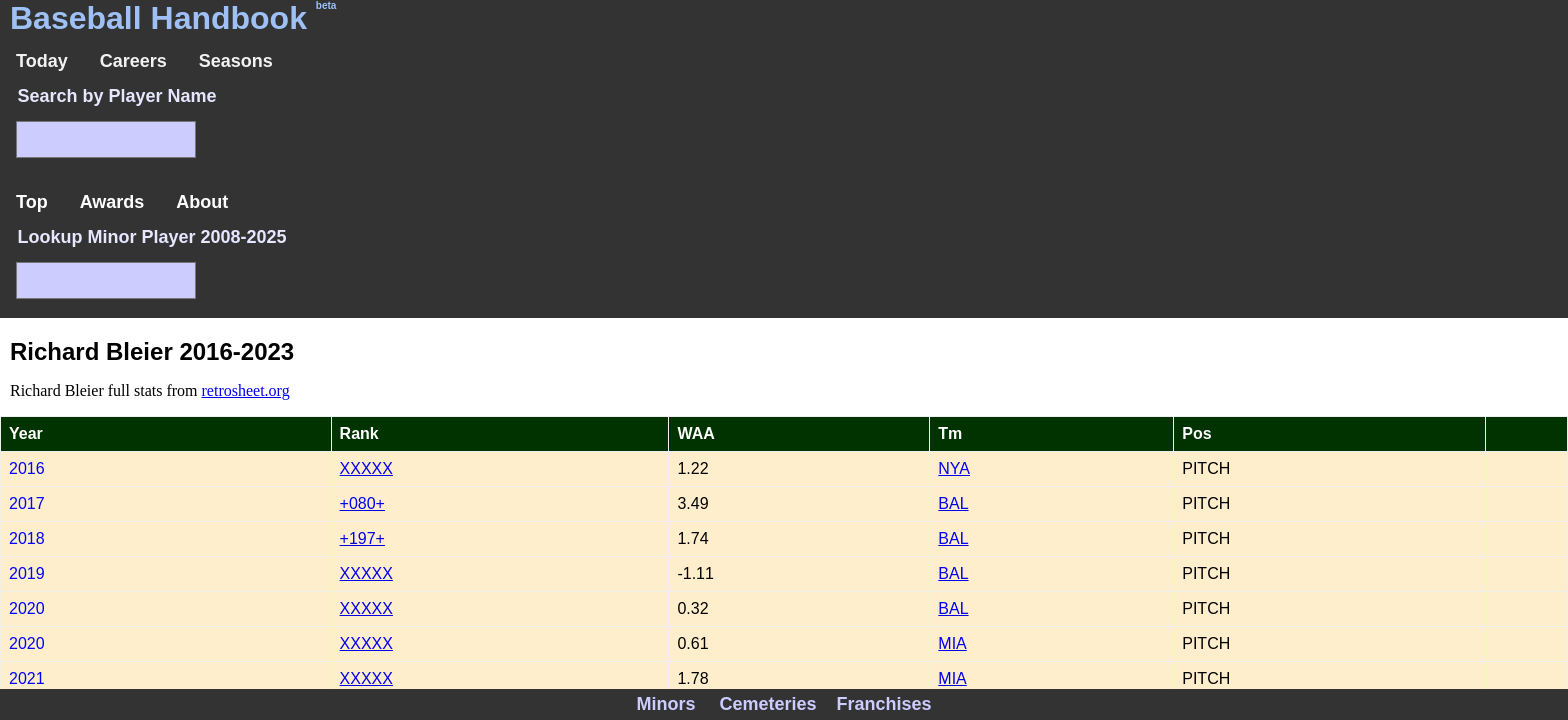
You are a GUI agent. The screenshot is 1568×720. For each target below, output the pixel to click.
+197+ (362, 538)
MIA (952, 643)
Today (42, 61)
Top (32, 202)
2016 (27, 468)
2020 (27, 608)
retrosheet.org (246, 390)
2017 (27, 503)
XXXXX (366, 468)
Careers (133, 61)
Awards (112, 202)
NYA (954, 468)
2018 (27, 538)
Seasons (236, 61)
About (202, 202)
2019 (27, 573)
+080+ (362, 503)
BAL (953, 503)
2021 (27, 678)
